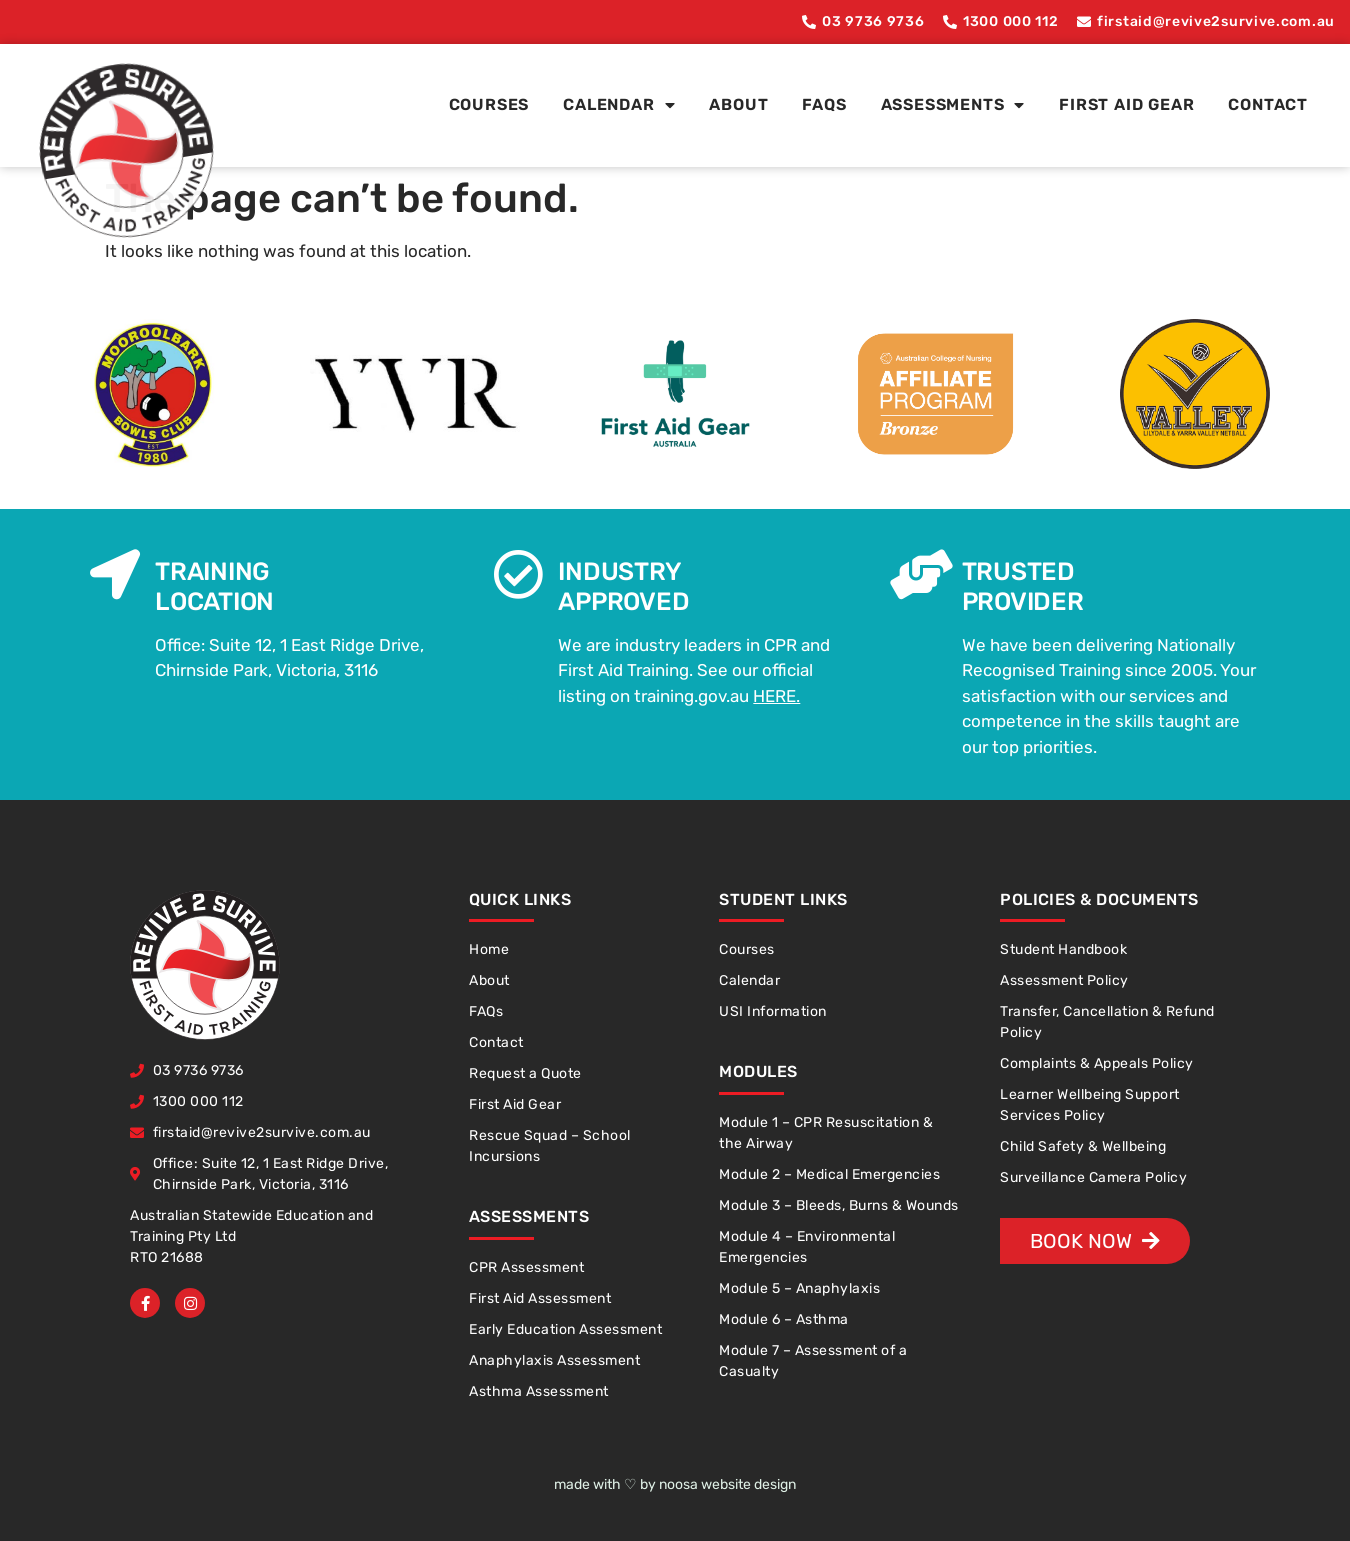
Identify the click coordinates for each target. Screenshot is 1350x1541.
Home (489, 949)
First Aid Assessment (540, 1298)
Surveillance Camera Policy (1093, 1177)
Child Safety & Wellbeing (1083, 1146)
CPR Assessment (526, 1267)
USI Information (773, 1011)
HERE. (776, 696)
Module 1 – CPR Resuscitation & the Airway (826, 1133)
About (738, 104)
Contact (1268, 104)
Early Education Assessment (565, 1329)
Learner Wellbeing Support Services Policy (1090, 1105)
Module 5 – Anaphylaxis (799, 1288)
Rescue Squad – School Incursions (550, 1146)
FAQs (824, 104)
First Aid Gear (1126, 104)
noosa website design (727, 1484)
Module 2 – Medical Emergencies (829, 1174)
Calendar (619, 105)
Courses (489, 104)
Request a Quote (525, 1073)
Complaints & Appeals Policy (1097, 1063)
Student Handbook (1063, 949)
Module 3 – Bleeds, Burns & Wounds (839, 1205)
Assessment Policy (1064, 980)
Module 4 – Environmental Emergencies (807, 1247)
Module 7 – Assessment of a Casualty (813, 1361)
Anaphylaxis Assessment (554, 1360)
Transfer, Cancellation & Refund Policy (1107, 1022)
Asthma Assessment (539, 1391)
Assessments (953, 105)
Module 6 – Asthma (784, 1319)
